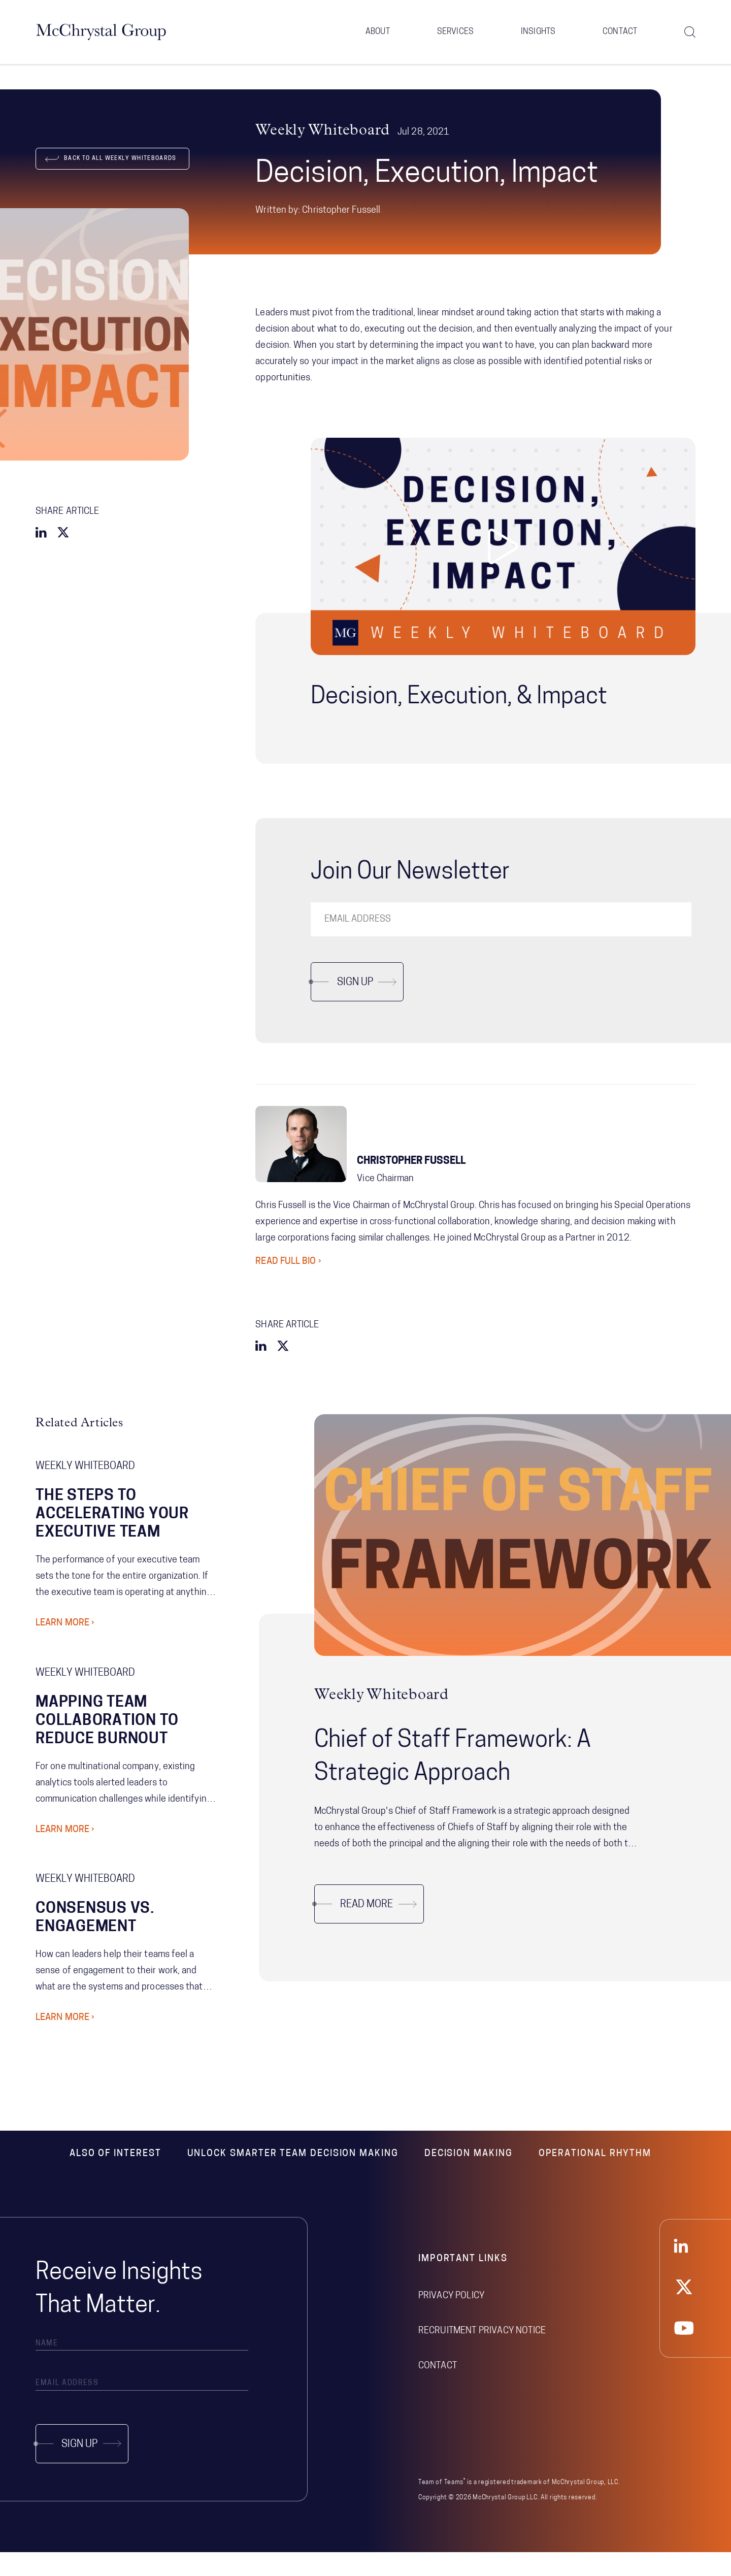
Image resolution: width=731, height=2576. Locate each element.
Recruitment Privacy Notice (482, 2354)
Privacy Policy (451, 2319)
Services (455, 35)
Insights (538, 35)
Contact (620, 35)
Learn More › (65, 1647)
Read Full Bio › (288, 1285)
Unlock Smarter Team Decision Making (292, 2177)
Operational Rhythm (595, 2177)
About (378, 35)
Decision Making (468, 2177)
